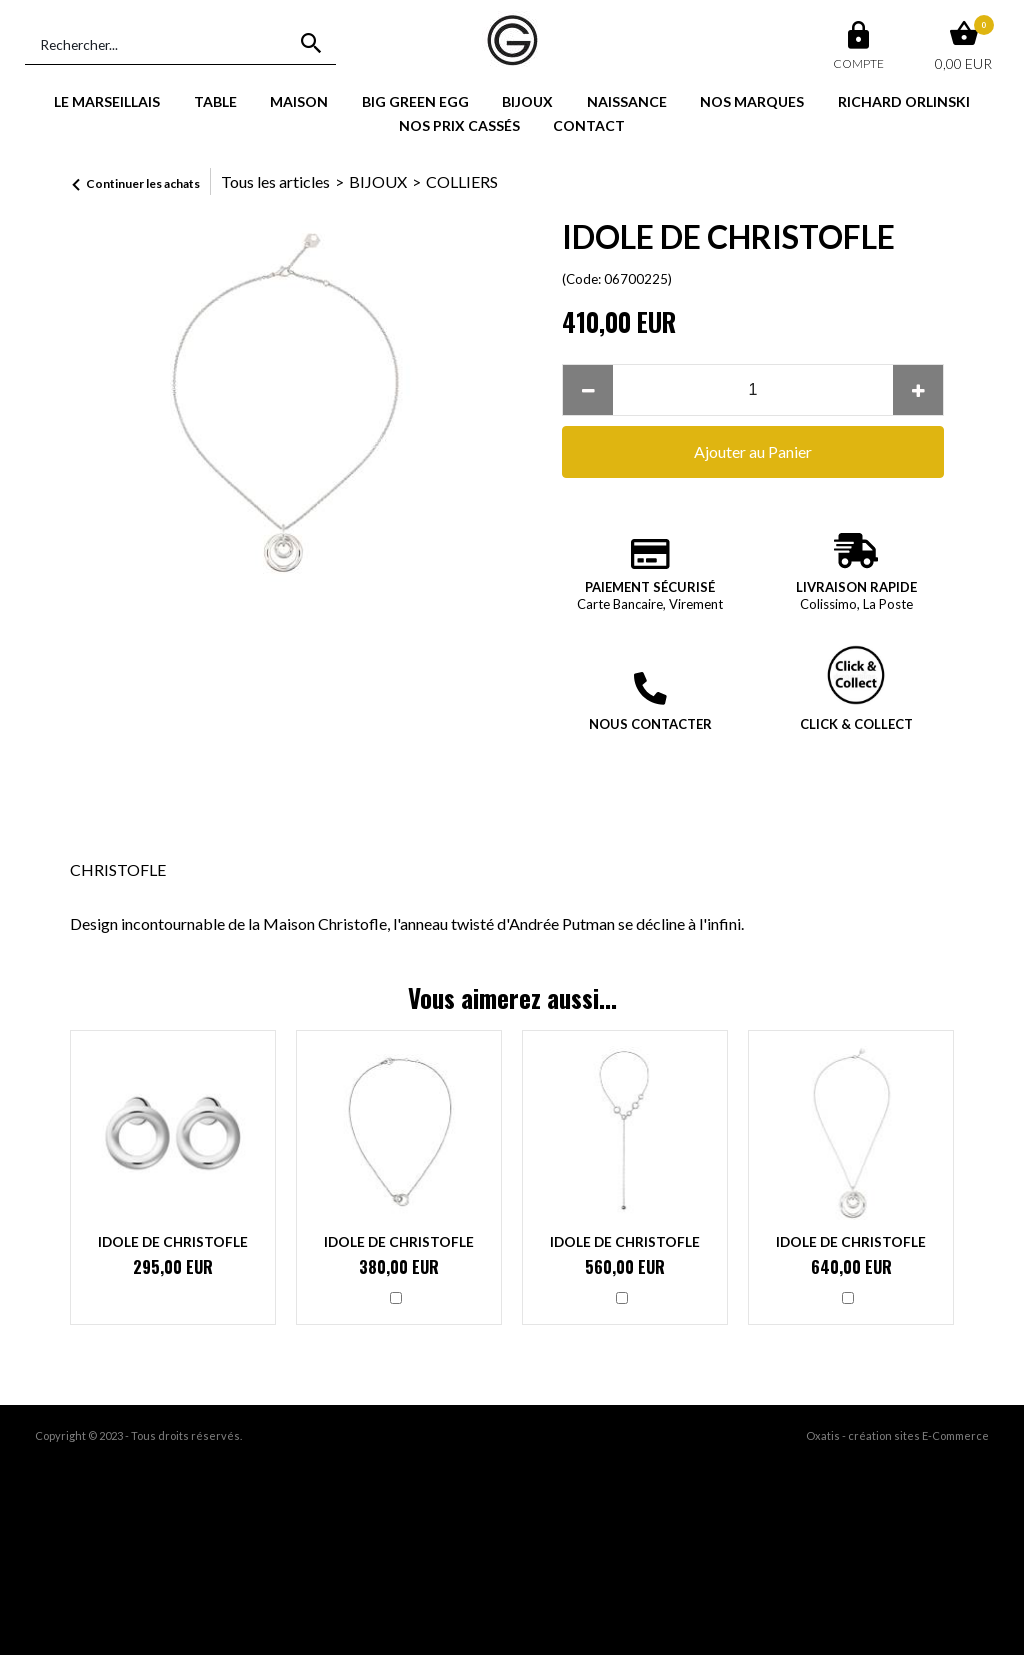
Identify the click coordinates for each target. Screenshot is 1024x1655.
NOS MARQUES (752, 101)
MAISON (299, 101)
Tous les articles (275, 181)
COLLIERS (462, 181)
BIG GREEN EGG (415, 101)
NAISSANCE (627, 101)
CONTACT (589, 125)
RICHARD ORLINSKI (904, 101)
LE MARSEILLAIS (107, 101)
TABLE (215, 101)
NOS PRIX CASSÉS (459, 125)
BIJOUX (527, 101)
